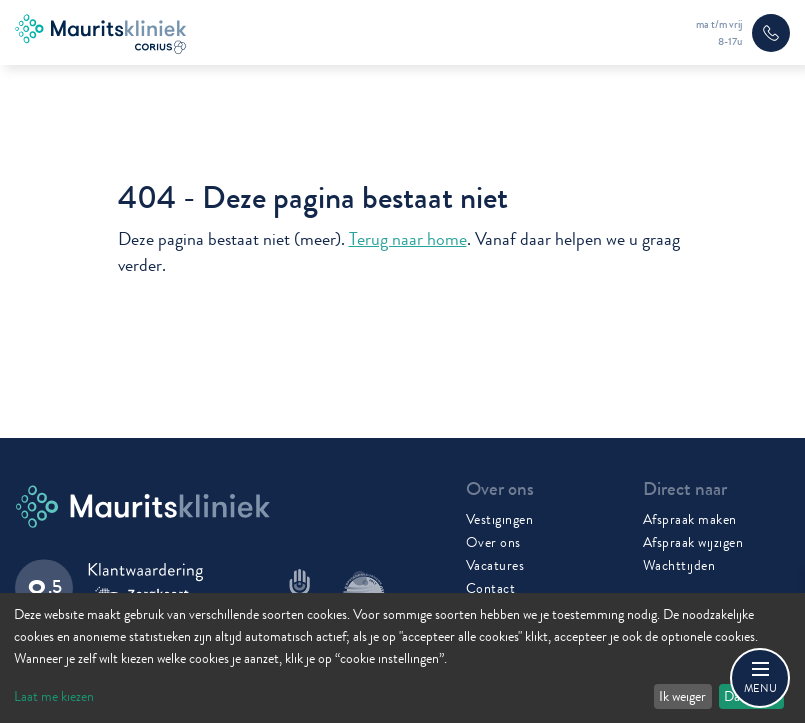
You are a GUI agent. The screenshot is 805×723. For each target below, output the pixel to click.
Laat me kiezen (54, 696)
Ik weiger (682, 696)
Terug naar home (408, 239)
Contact (491, 588)
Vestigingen (500, 519)
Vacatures (495, 565)
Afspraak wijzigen (693, 542)
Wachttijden (679, 565)
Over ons (493, 542)
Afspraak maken (690, 519)
